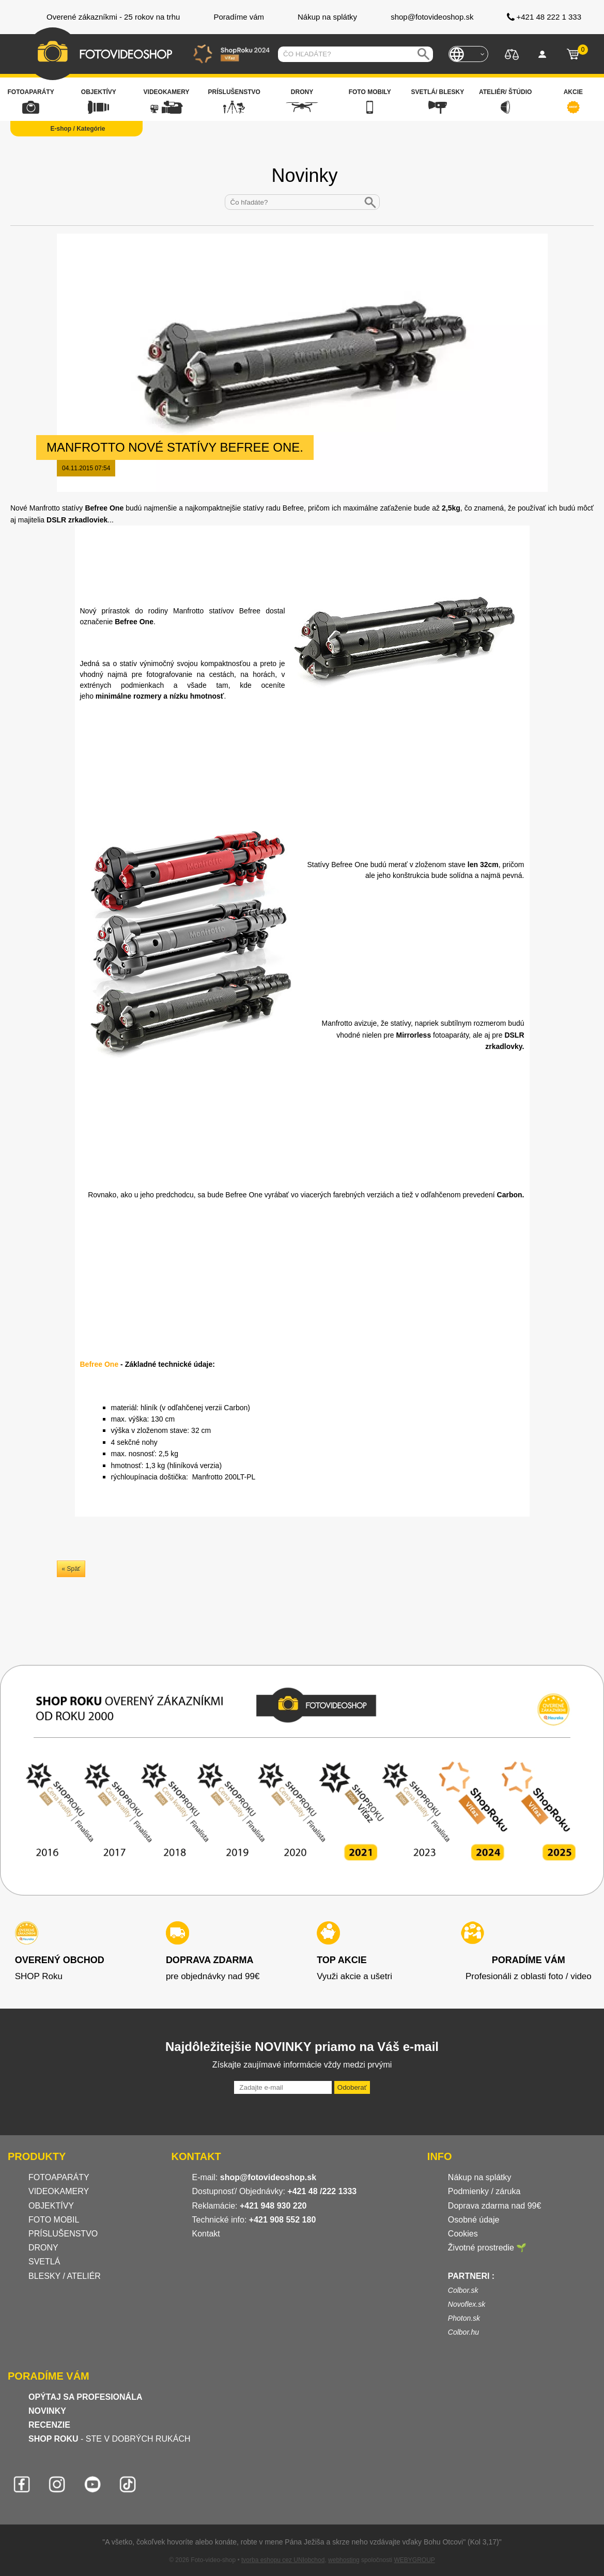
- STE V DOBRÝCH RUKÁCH (109, 2438)
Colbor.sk (463, 2290)
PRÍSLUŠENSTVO (63, 2233)
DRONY (43, 2247)
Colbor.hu (463, 2332)
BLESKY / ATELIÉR (64, 2276)
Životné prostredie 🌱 (487, 2247)
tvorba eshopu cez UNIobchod (282, 2560)
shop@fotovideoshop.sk (268, 2177)
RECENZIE (49, 2424)
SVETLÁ (45, 2261)
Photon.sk (464, 2318)
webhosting (344, 2560)
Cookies (463, 2233)
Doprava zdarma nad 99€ (494, 2205)
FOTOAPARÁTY (58, 2177)
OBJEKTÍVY (51, 2205)
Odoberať (352, 2087)
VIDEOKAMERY (58, 2191)
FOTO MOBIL (53, 2219)
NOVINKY (47, 2411)
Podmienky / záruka (484, 2191)
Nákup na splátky (480, 2177)
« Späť (71, 1568)
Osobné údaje (474, 2219)
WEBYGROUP (414, 2560)
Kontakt (206, 2233)
